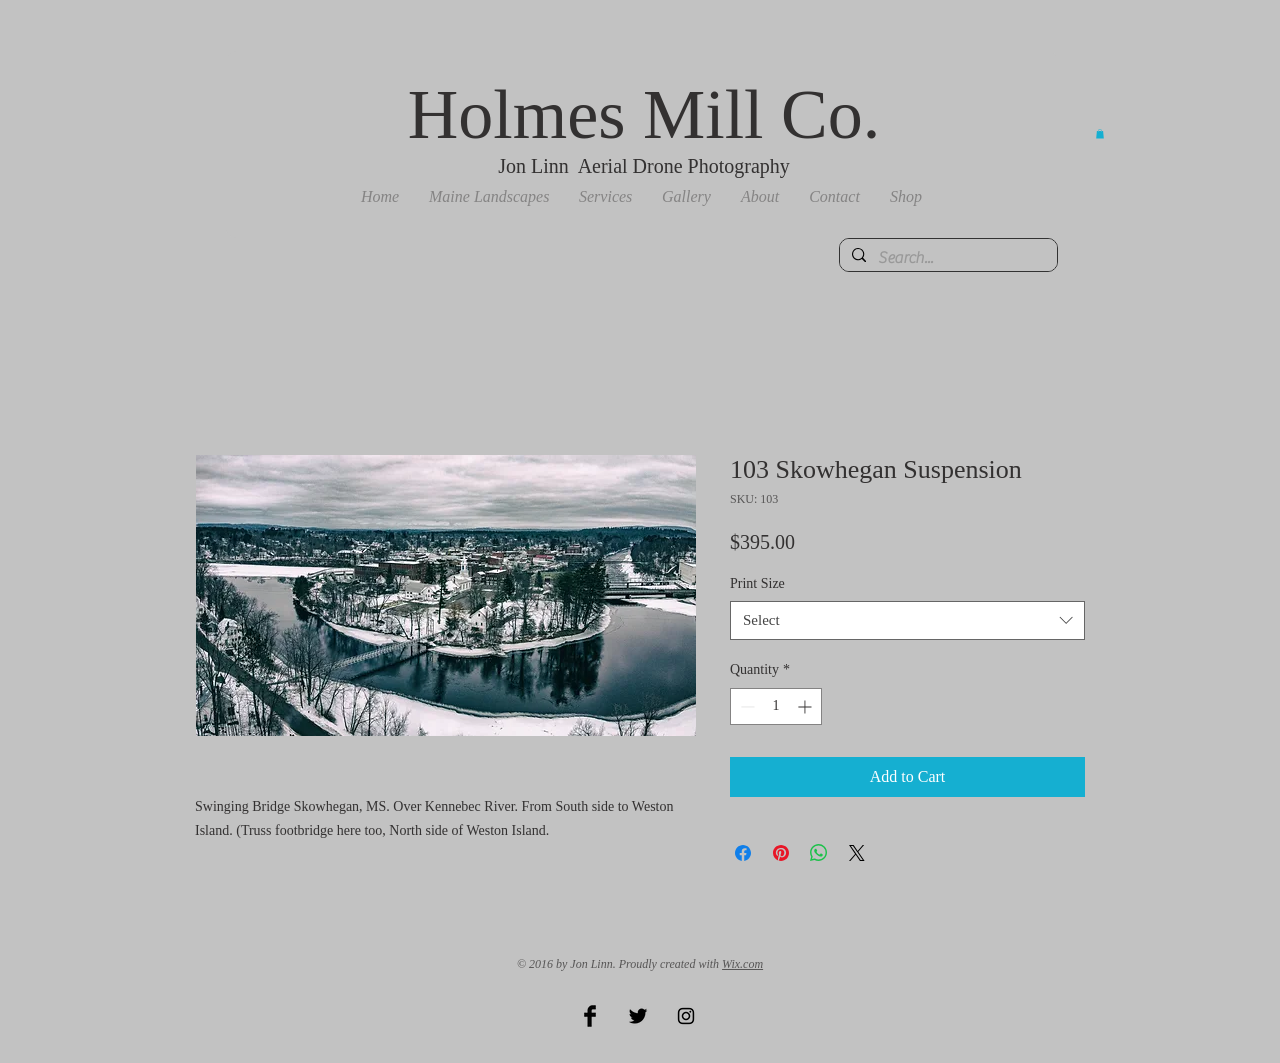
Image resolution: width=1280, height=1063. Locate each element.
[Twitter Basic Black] (638, 1016)
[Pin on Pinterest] (781, 853)
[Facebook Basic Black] (590, 1016)
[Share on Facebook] (743, 853)
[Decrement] (745, 706)
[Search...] (946, 258)
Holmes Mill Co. (644, 114)
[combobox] (907, 620)
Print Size (757, 583)
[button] (489, 197)
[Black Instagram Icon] (686, 1016)
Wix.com (742, 964)
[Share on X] (857, 853)
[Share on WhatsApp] (819, 853)
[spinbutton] (776, 706)
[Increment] (806, 706)
